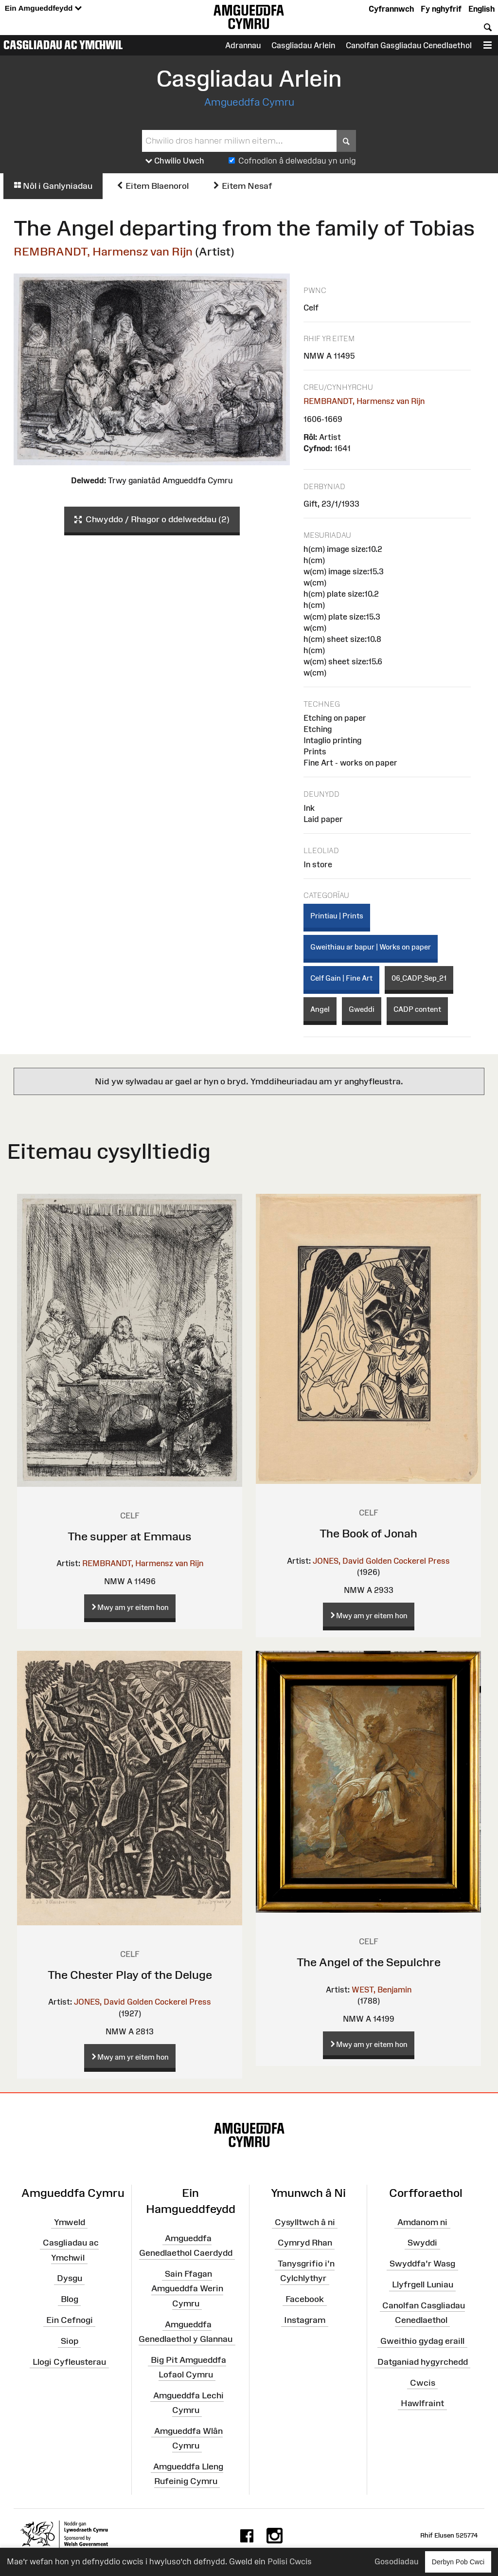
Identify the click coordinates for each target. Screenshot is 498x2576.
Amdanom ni (422, 2222)
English (481, 8)
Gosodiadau (396, 2561)
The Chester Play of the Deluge (130, 1974)
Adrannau (243, 45)
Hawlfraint (422, 2403)
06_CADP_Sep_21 (418, 978)
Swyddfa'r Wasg (422, 2263)
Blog (69, 2299)
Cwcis (422, 2382)
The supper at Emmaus (130, 1536)
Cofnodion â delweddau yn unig (297, 160)
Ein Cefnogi (69, 2320)
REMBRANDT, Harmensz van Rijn (103, 251)
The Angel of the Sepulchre (369, 1962)
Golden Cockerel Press (408, 1560)
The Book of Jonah (368, 1533)
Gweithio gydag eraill (422, 2341)
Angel (320, 1009)
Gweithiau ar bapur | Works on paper (370, 947)
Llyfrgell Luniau (422, 2284)
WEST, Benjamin (381, 1989)
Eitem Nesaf (242, 186)
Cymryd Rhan (305, 2242)
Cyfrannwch (391, 8)
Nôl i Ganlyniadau (53, 186)
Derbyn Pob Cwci (458, 2562)
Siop (69, 2341)
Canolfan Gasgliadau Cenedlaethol (409, 45)
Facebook (304, 2299)
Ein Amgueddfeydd (43, 8)
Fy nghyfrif (441, 8)
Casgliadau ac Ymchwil (63, 44)
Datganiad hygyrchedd (422, 2362)
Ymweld (69, 2222)
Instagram (304, 2320)
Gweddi (361, 1009)
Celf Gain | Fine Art (341, 978)
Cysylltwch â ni (305, 2222)
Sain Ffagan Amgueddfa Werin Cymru (187, 2288)
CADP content (417, 1009)
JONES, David (338, 1560)
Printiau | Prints (336, 916)
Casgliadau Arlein (303, 45)
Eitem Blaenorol (152, 186)
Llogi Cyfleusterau (69, 2362)
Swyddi (422, 2242)
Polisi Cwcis (289, 2561)
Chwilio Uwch (174, 161)
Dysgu (69, 2278)
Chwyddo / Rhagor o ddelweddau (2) (152, 519)
